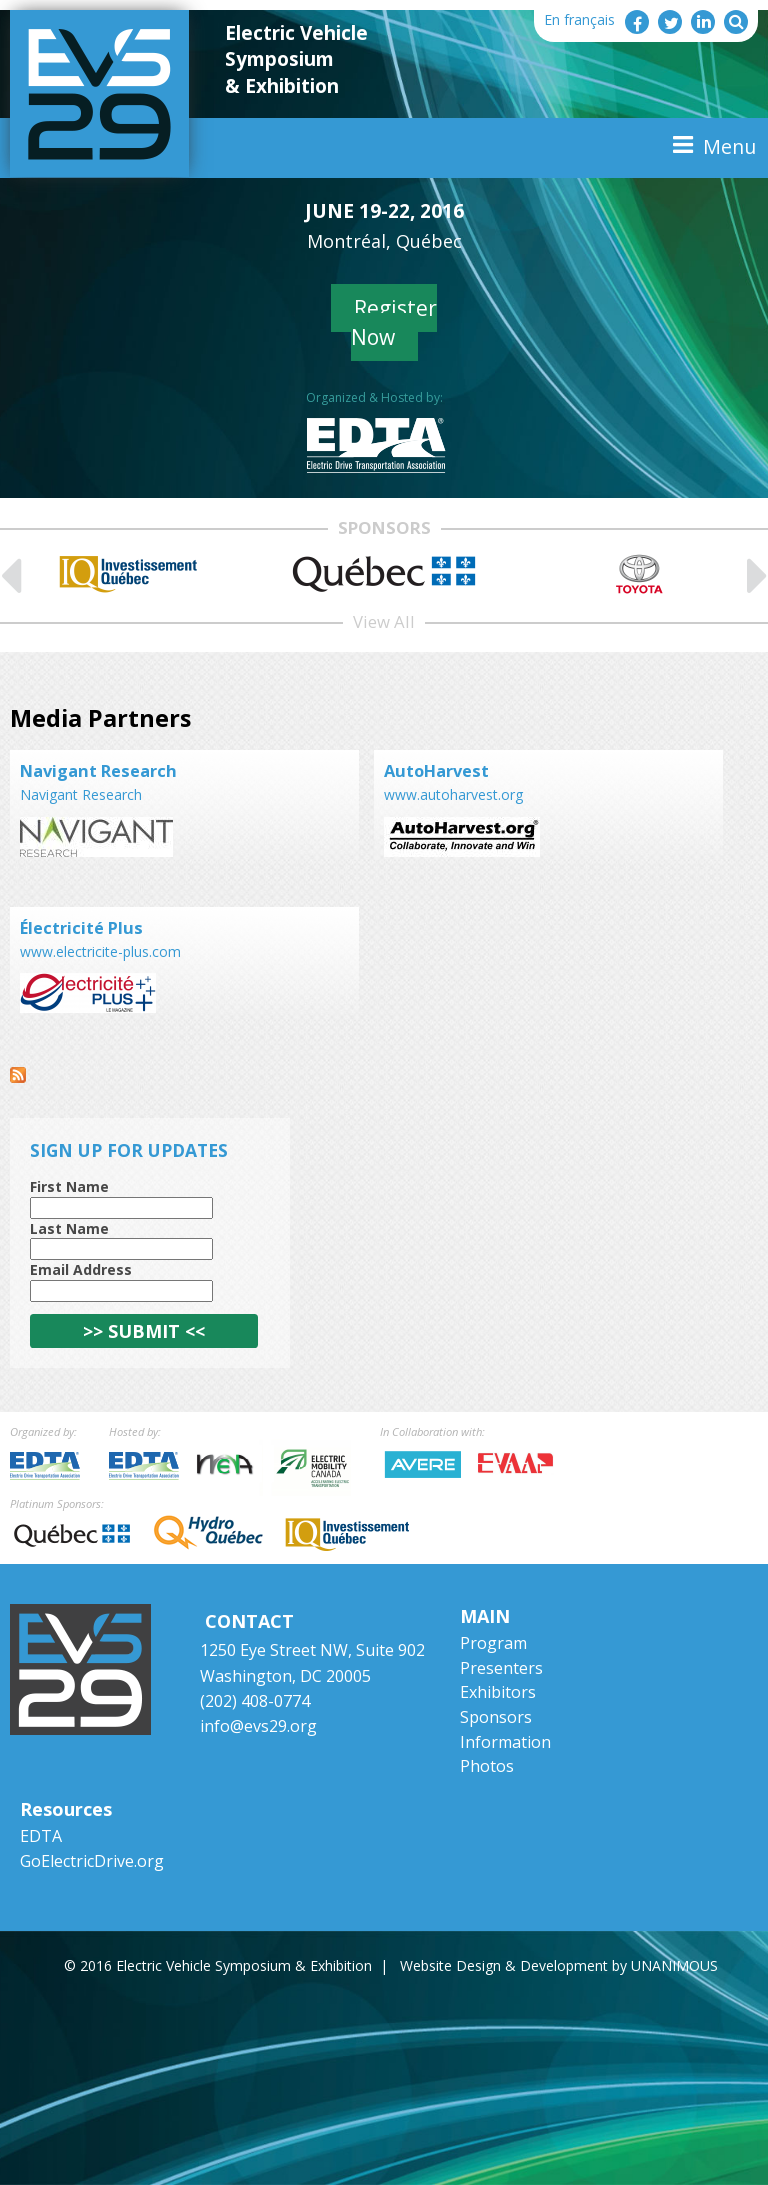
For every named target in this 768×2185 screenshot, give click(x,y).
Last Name (69, 1228)
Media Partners (100, 718)
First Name (69, 1186)
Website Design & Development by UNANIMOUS (559, 1965)
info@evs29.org (258, 1726)
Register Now (394, 322)
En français (579, 19)
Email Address (81, 1269)
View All (384, 621)
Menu (729, 146)
